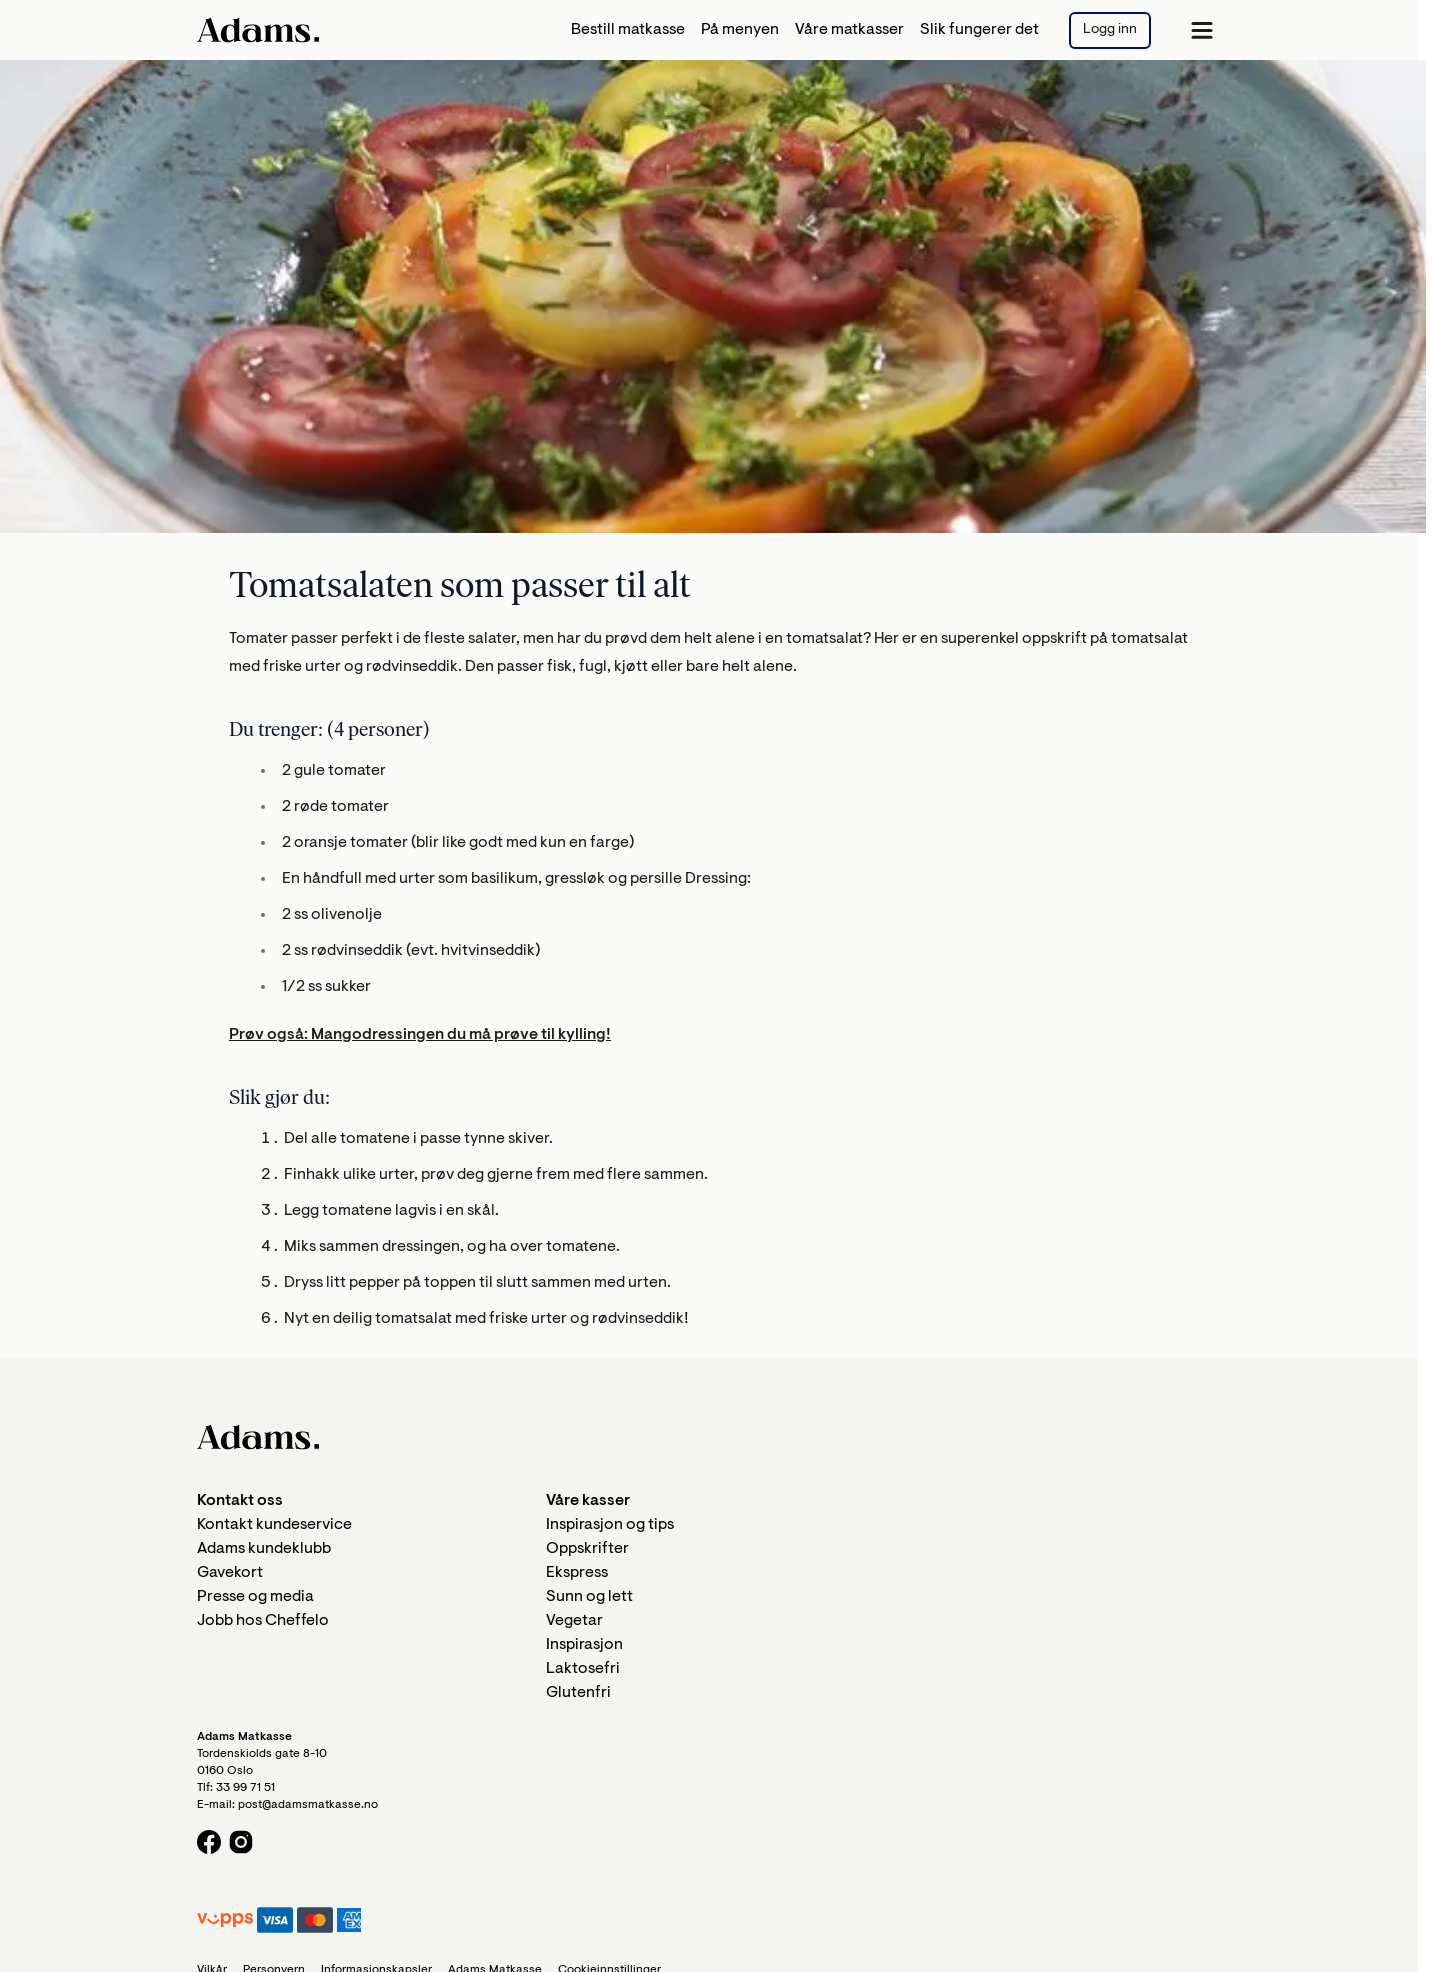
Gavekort (230, 1573)
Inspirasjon (584, 1645)
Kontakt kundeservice (274, 1525)
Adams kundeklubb (264, 1549)
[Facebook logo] (209, 1842)
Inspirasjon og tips (610, 1525)
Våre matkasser (849, 30)
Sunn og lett (589, 1597)
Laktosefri (583, 1669)
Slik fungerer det (979, 30)
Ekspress (577, 1573)
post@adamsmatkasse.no (308, 1805)
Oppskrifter (587, 1549)
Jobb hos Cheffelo (263, 1621)
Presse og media (255, 1597)
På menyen (740, 30)
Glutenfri (578, 1693)
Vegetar (574, 1621)
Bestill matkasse (628, 30)
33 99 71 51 (245, 1788)
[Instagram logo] (241, 1842)
